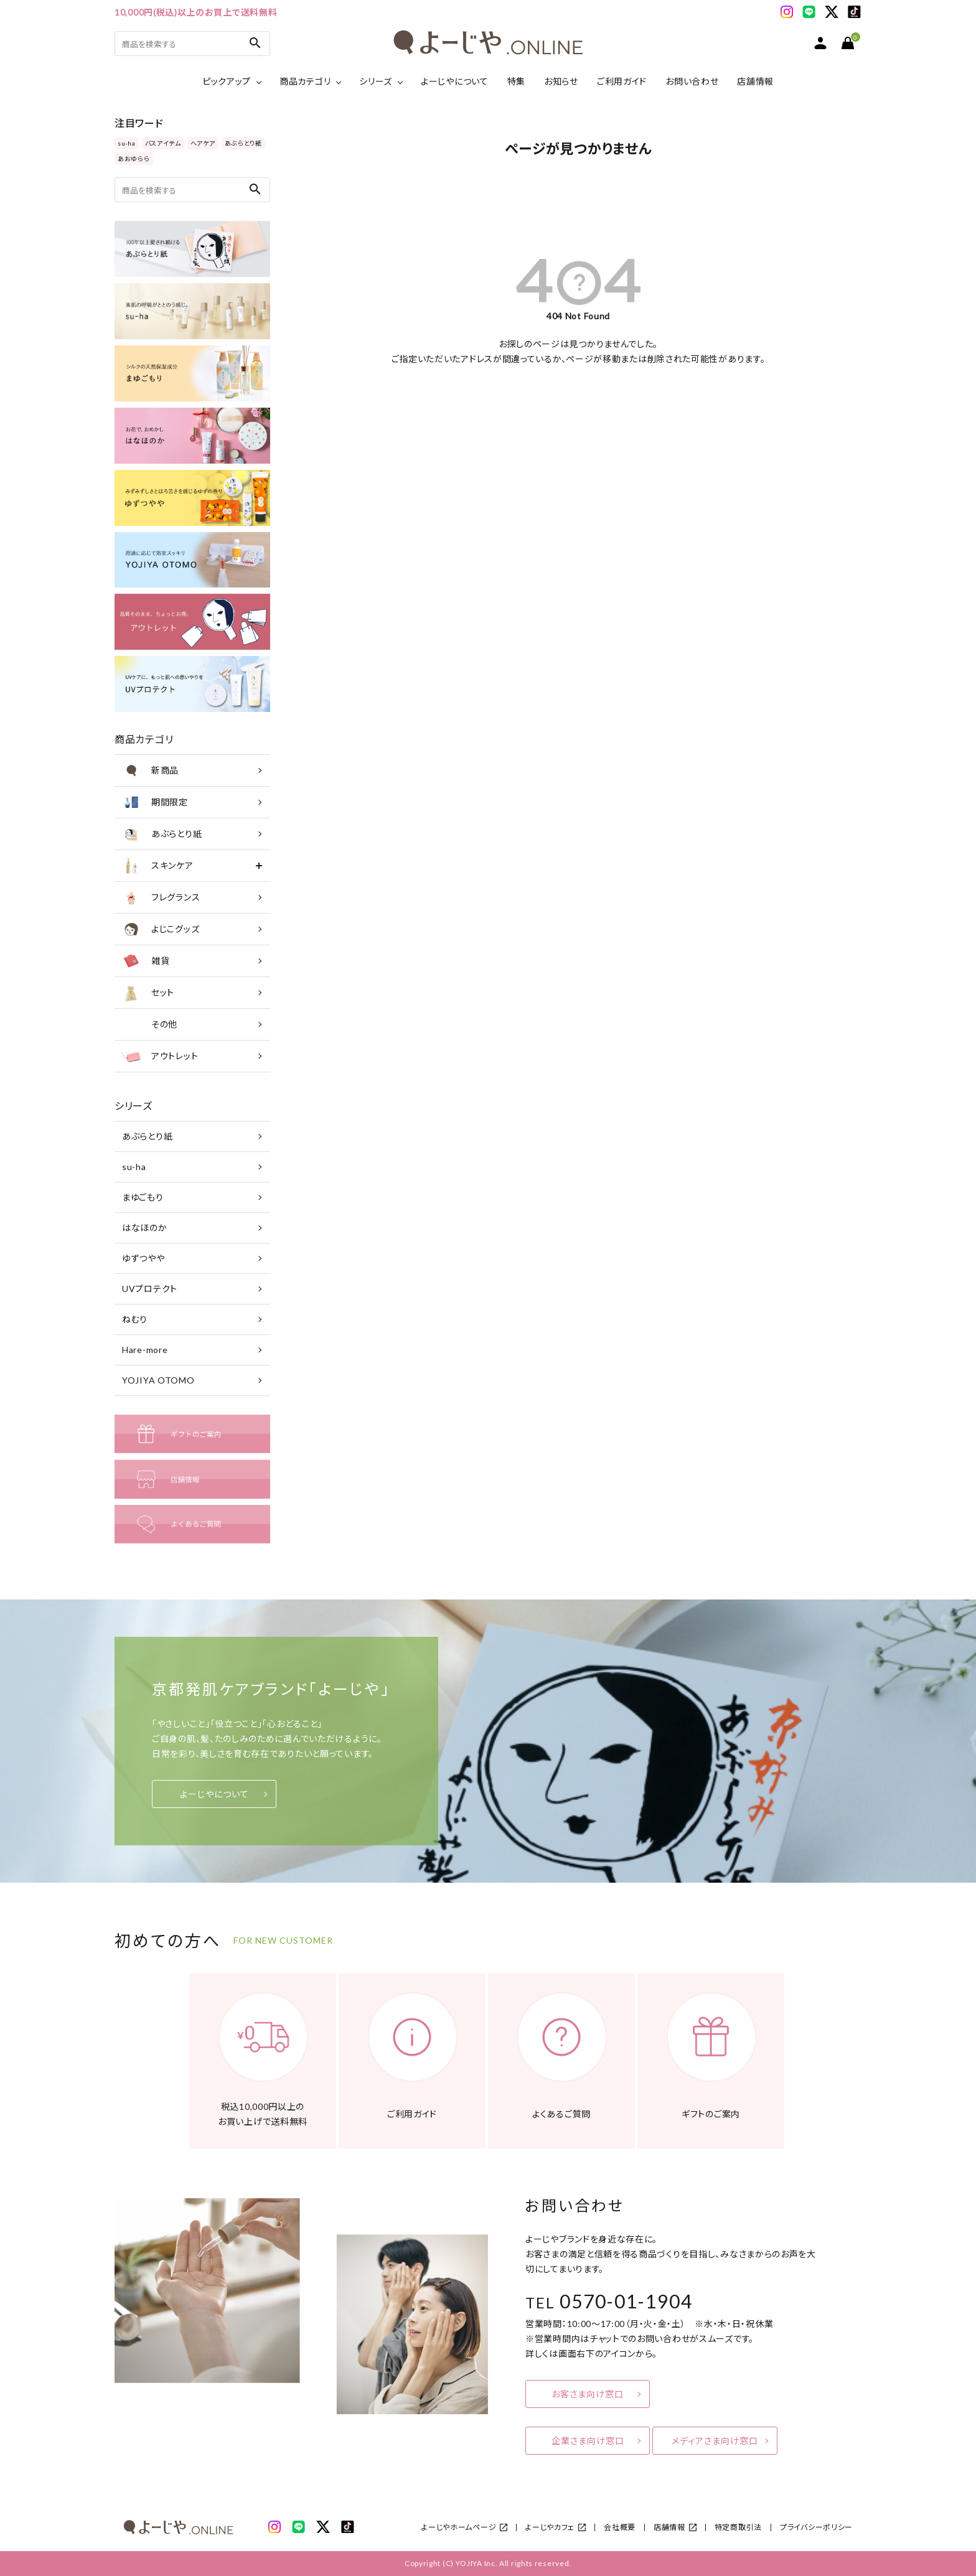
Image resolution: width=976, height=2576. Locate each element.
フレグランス (160, 897)
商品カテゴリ (305, 81)
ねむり (135, 1319)
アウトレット (159, 1056)
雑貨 (145, 961)
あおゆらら (134, 158)
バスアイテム (163, 143)
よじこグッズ (160, 929)
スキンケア (157, 865)
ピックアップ (226, 81)
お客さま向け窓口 (587, 2394)
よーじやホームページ (458, 2527)
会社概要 (620, 2527)
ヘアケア (202, 143)
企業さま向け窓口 (587, 2440)
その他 (149, 1024)
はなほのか (144, 1227)
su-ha (127, 143)
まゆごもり (143, 1197)
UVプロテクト (149, 1288)
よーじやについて (455, 81)
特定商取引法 (738, 2527)
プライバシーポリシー (816, 2527)
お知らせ (561, 81)
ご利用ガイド (622, 81)
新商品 (150, 770)
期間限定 (154, 802)
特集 (516, 81)
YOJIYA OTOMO (158, 1380)
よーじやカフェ (550, 2527)
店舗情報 (755, 81)
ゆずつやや (143, 1258)
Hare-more (144, 1349)
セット (147, 992)
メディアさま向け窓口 (715, 2440)
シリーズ (375, 81)
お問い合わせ (691, 81)
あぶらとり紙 (243, 143)
